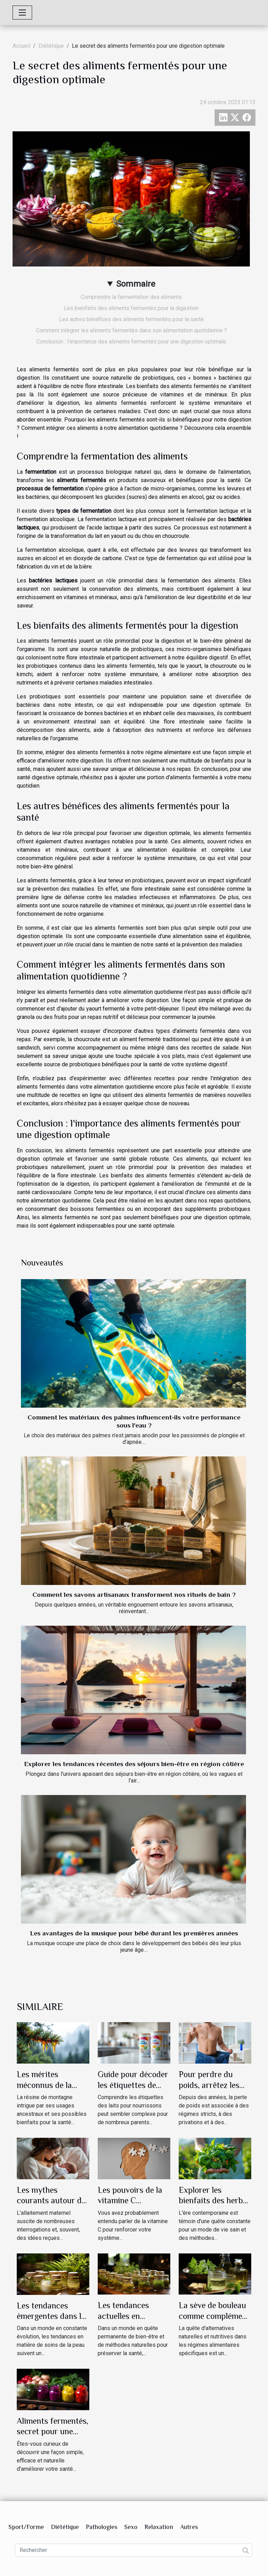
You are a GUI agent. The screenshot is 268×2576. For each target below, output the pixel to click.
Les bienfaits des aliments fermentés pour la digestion (131, 308)
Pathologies (101, 2526)
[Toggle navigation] (22, 13)
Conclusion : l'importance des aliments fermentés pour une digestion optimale (131, 341)
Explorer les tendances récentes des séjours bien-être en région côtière (134, 1763)
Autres (189, 2526)
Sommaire (135, 284)
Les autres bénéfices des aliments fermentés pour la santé (131, 319)
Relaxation (158, 2526)
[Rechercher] (133, 2550)
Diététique (51, 45)
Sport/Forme (26, 2526)
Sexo (130, 2526)
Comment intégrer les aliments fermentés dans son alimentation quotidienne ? (131, 330)
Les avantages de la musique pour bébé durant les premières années (134, 1933)
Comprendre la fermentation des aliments (131, 297)
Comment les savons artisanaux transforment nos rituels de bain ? (134, 1594)
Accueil (21, 45)
